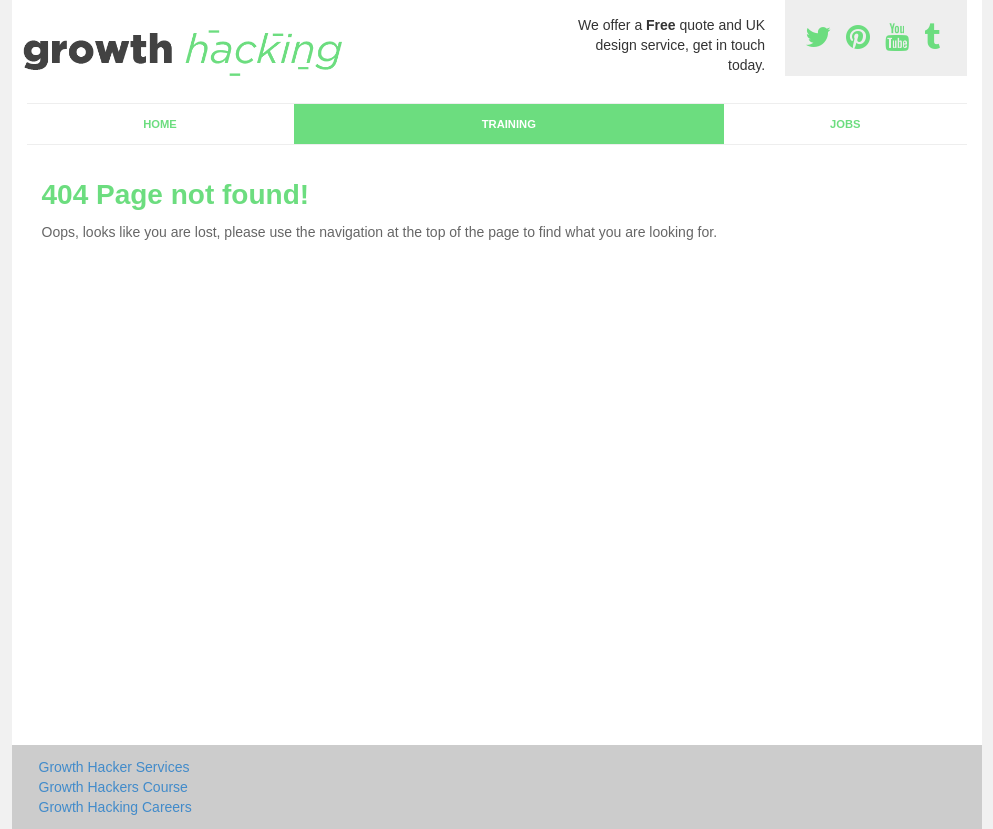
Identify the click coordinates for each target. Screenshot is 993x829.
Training (509, 124)
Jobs (845, 124)
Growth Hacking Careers (115, 807)
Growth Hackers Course (113, 787)
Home (160, 124)
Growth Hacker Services (114, 767)
